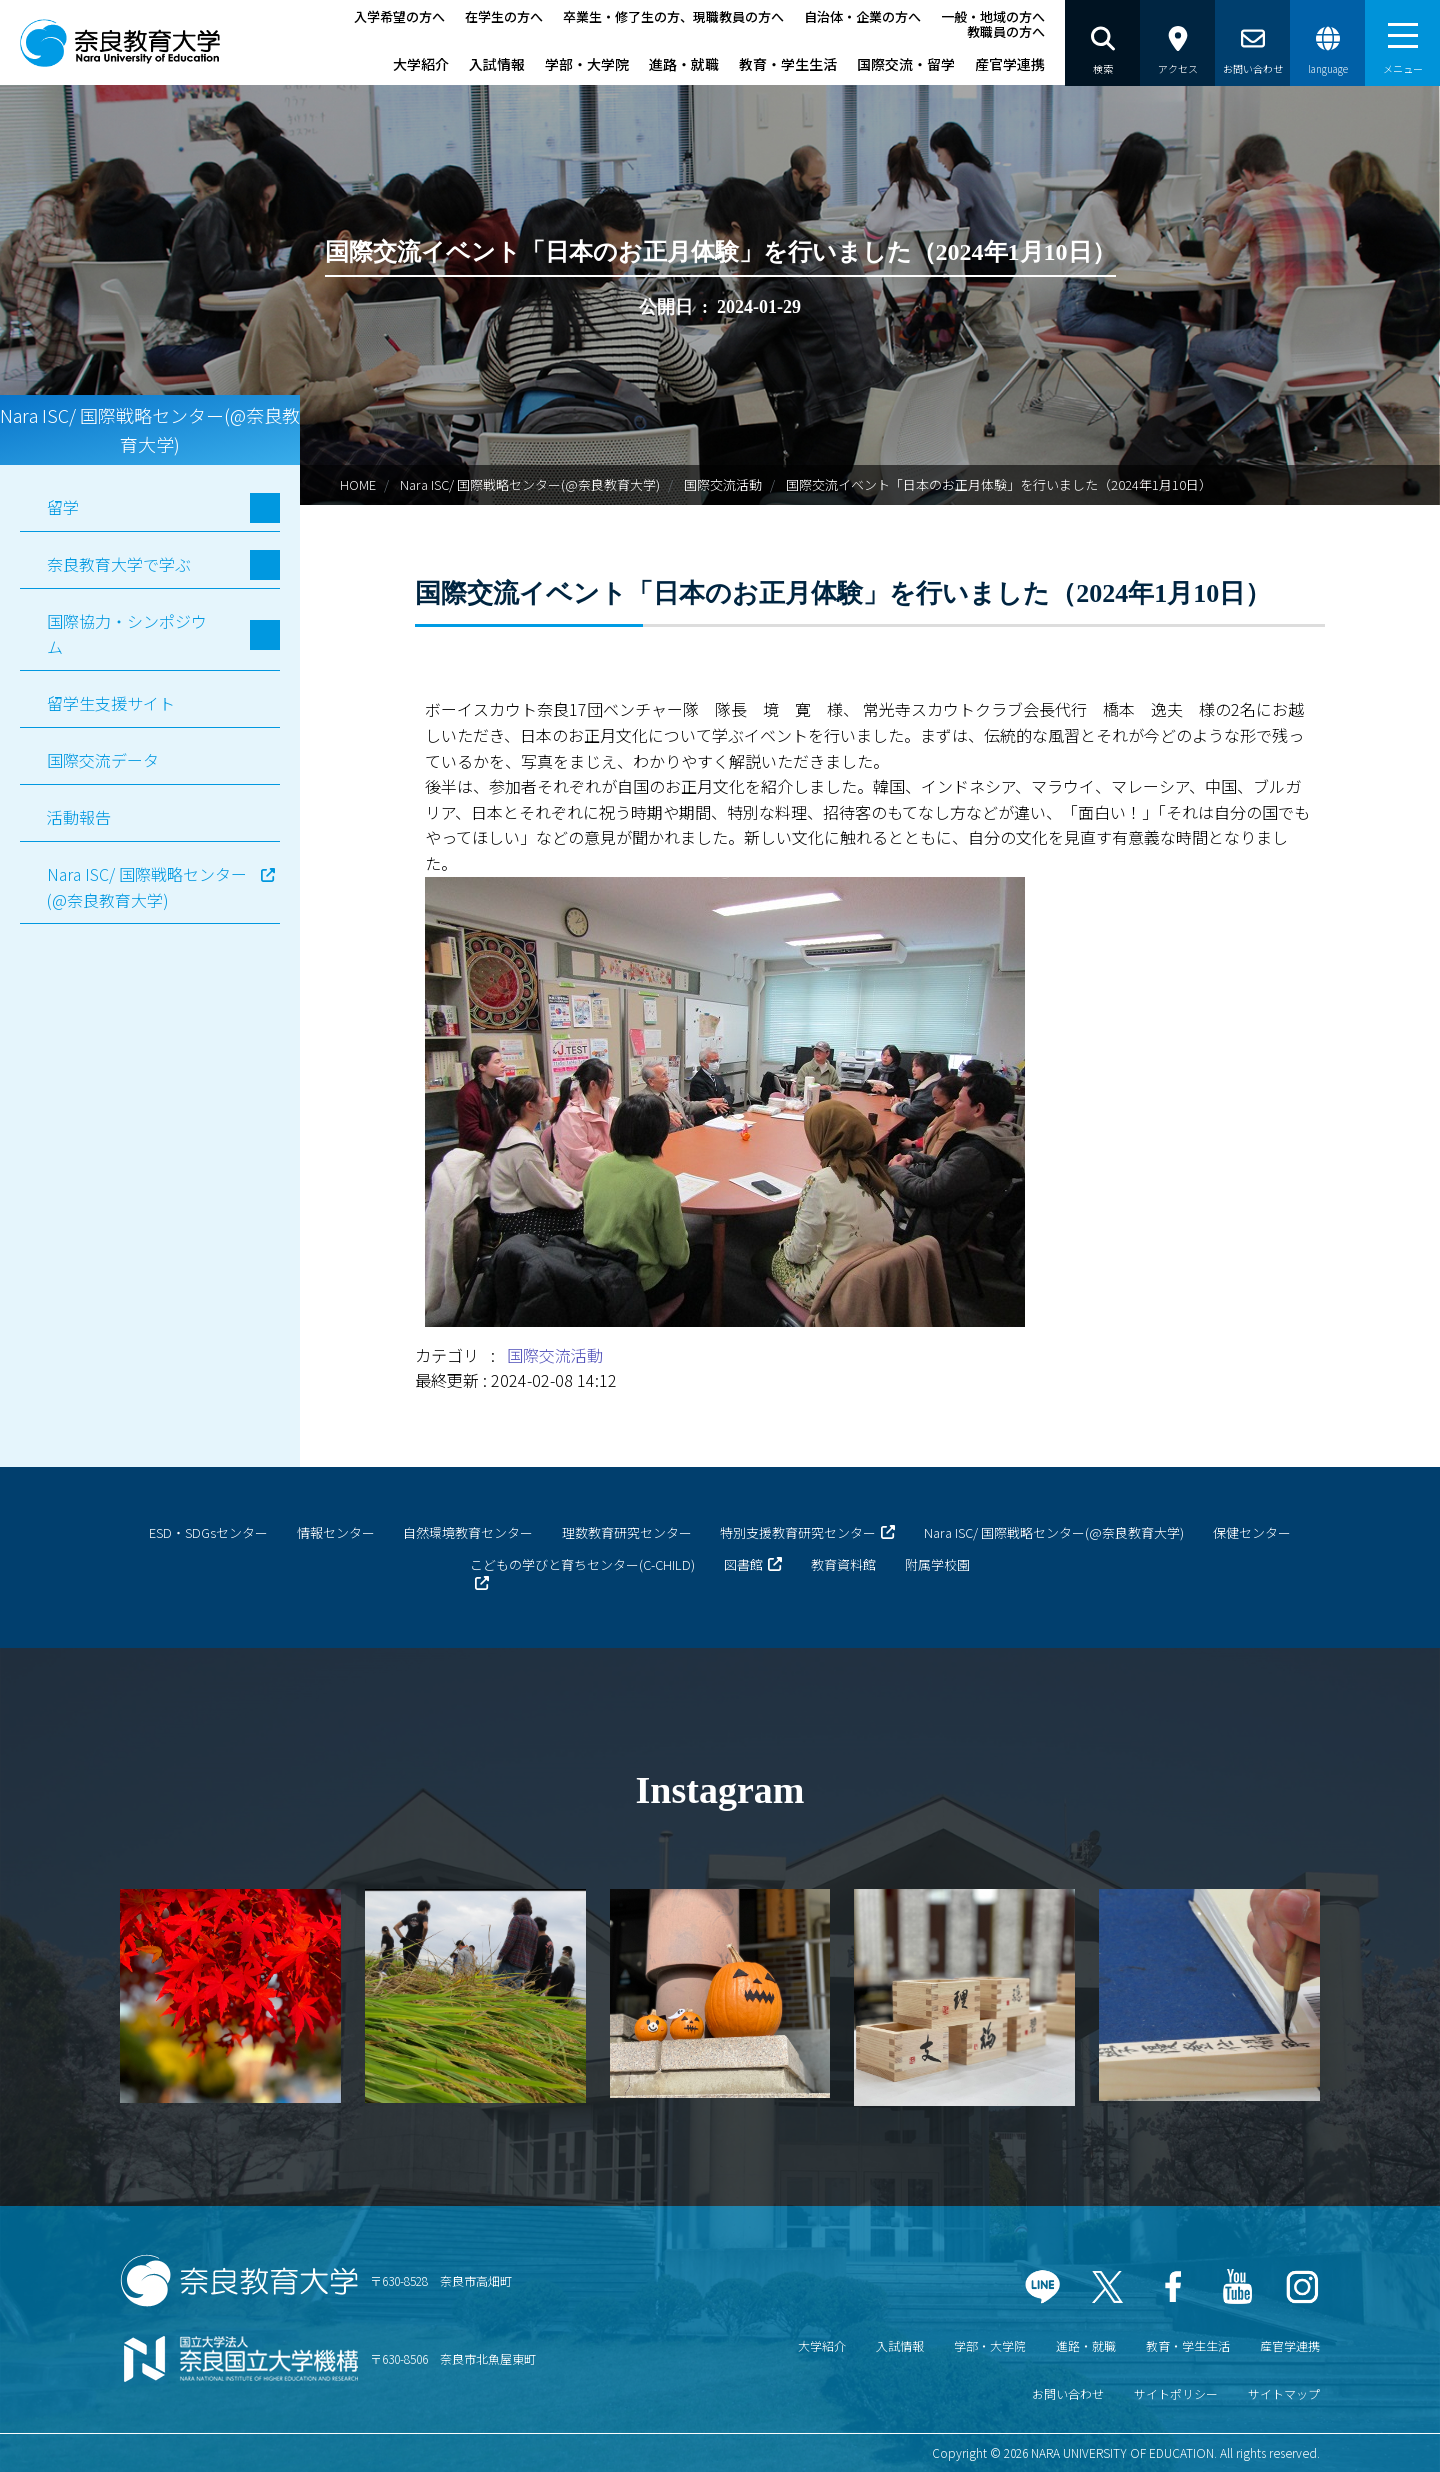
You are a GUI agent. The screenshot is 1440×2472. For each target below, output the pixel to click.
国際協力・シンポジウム (127, 634)
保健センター (1252, 1532)
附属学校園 (937, 1564)
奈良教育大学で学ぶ (119, 564)
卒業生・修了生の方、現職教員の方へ (673, 16)
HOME (358, 484)
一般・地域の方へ (993, 16)
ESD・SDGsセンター (208, 1532)
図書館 (743, 1564)
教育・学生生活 (788, 64)
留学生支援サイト (111, 703)
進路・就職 (684, 64)
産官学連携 (1010, 64)
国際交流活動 (723, 484)
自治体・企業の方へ (862, 16)
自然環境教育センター (468, 1532)
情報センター (336, 1532)
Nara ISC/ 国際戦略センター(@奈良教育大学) (530, 484)
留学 (63, 507)
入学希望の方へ (399, 16)
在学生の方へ (504, 16)
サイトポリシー (1176, 2393)
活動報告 (79, 817)
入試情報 (497, 64)
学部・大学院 (587, 64)
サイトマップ (1284, 2393)
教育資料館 (843, 1564)
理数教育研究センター (627, 1532)
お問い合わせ (1068, 2393)
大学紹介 (421, 64)
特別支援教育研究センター (798, 1532)
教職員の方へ (1006, 31)
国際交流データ (103, 760)
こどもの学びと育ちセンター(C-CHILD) (582, 1564)
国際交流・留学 (906, 64)
